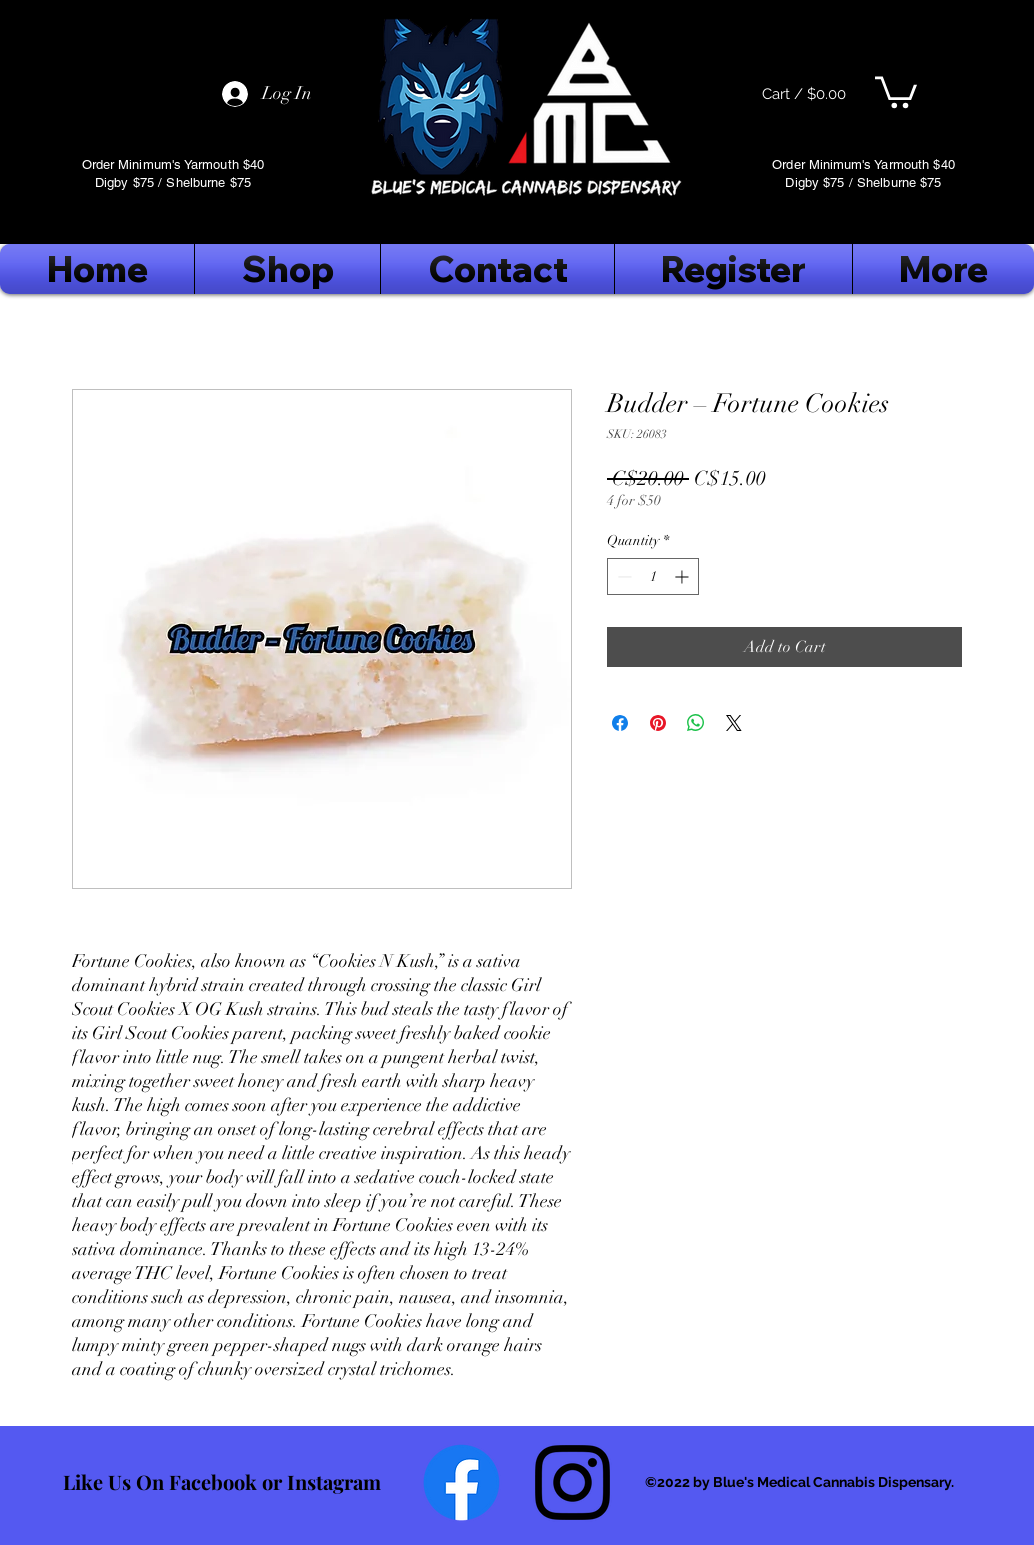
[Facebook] (461, 1482)
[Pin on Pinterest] (658, 723)
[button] (896, 90)
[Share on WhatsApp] (696, 723)
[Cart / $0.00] (803, 94)
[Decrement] (622, 576)
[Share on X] (734, 723)
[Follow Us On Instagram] (572, 1482)
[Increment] (683, 576)
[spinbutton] (653, 576)
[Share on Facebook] (620, 723)
